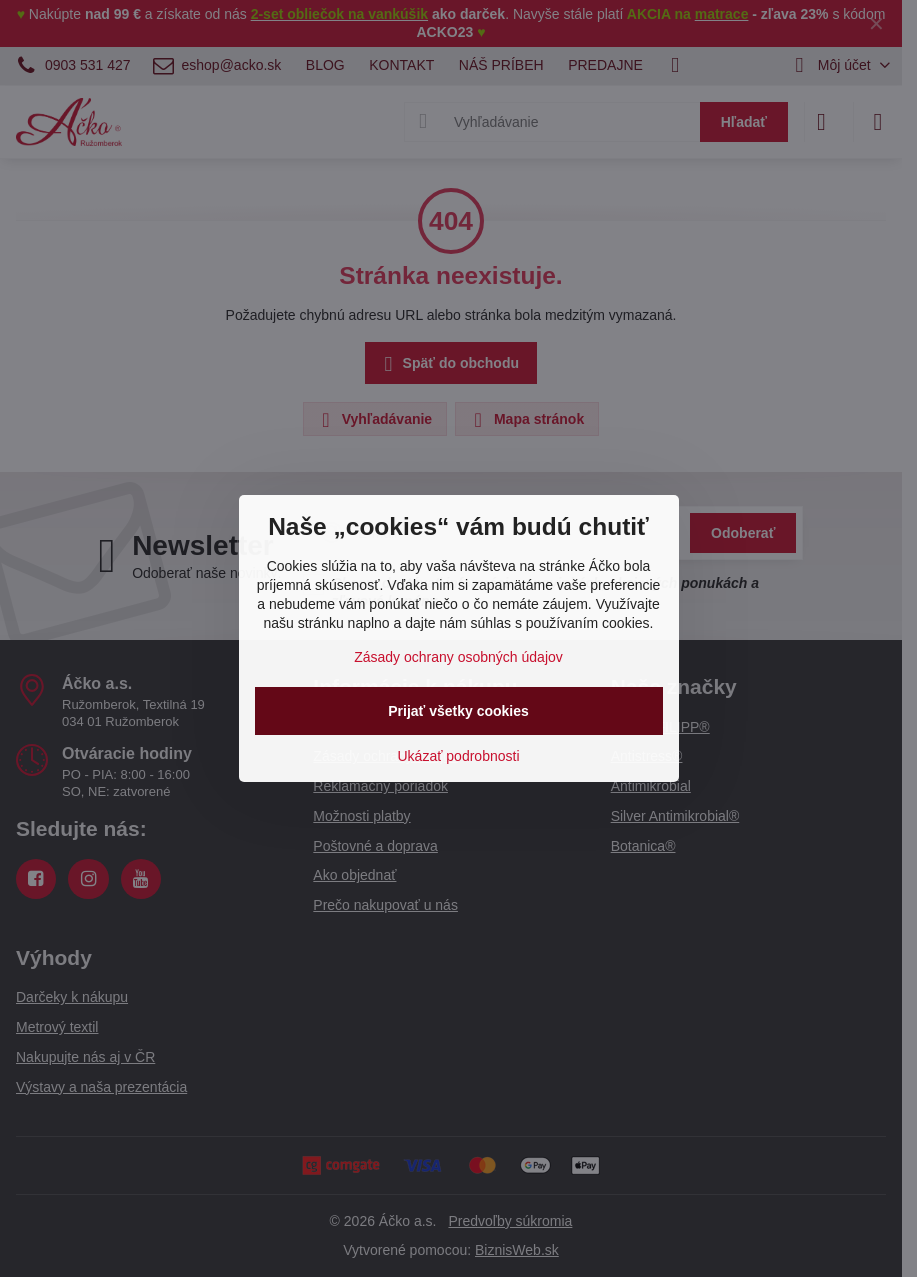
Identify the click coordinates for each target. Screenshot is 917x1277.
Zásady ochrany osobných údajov (458, 657)
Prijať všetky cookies (458, 711)
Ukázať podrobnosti (459, 756)
